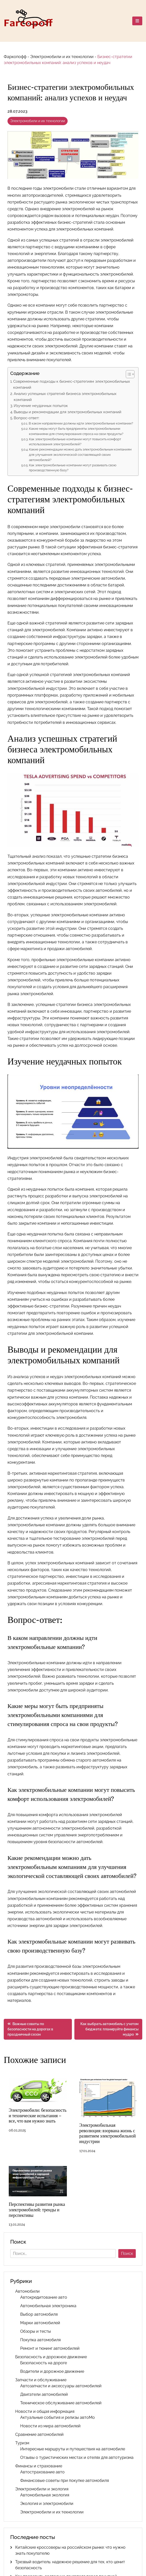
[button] (127, 374)
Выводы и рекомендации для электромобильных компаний (67, 412)
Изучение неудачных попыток (41, 405)
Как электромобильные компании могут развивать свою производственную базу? (72, 467)
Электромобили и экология (41, 2489)
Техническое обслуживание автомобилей (61, 2403)
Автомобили (27, 2291)
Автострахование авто (42, 2472)
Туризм (22, 2443)
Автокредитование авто (43, 2297)
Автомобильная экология (44, 2495)
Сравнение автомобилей (39, 2434)
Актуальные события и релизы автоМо (57, 2417)
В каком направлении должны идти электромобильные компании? (81, 423)
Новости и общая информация (44, 2411)
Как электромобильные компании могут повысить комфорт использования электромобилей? (75, 441)
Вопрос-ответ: (26, 418)
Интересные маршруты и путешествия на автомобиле (72, 2449)
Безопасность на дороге (43, 2362)
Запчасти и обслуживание (40, 2380)
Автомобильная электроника (48, 2305)
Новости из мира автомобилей (50, 2426)
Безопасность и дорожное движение (51, 2356)
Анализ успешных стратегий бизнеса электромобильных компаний (65, 396)
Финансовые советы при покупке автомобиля (64, 2480)
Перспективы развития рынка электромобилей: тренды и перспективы (37, 2210)
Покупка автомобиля (40, 2339)
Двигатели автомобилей (44, 2394)
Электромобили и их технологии (62, 56)
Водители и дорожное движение (52, 2371)
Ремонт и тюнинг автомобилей (50, 2348)
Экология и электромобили (46, 2503)
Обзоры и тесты (35, 2331)
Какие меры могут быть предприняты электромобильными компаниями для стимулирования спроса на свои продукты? (76, 431)
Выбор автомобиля (39, 2314)
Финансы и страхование (38, 2466)
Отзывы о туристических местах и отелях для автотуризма (77, 2457)
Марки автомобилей (40, 2322)
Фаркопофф (15, 56)
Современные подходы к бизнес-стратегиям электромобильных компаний (71, 384)
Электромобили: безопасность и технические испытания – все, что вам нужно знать (38, 2115)
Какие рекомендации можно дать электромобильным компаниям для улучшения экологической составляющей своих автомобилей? (80, 455)
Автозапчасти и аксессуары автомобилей (61, 2386)
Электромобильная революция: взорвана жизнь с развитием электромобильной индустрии (107, 2133)
